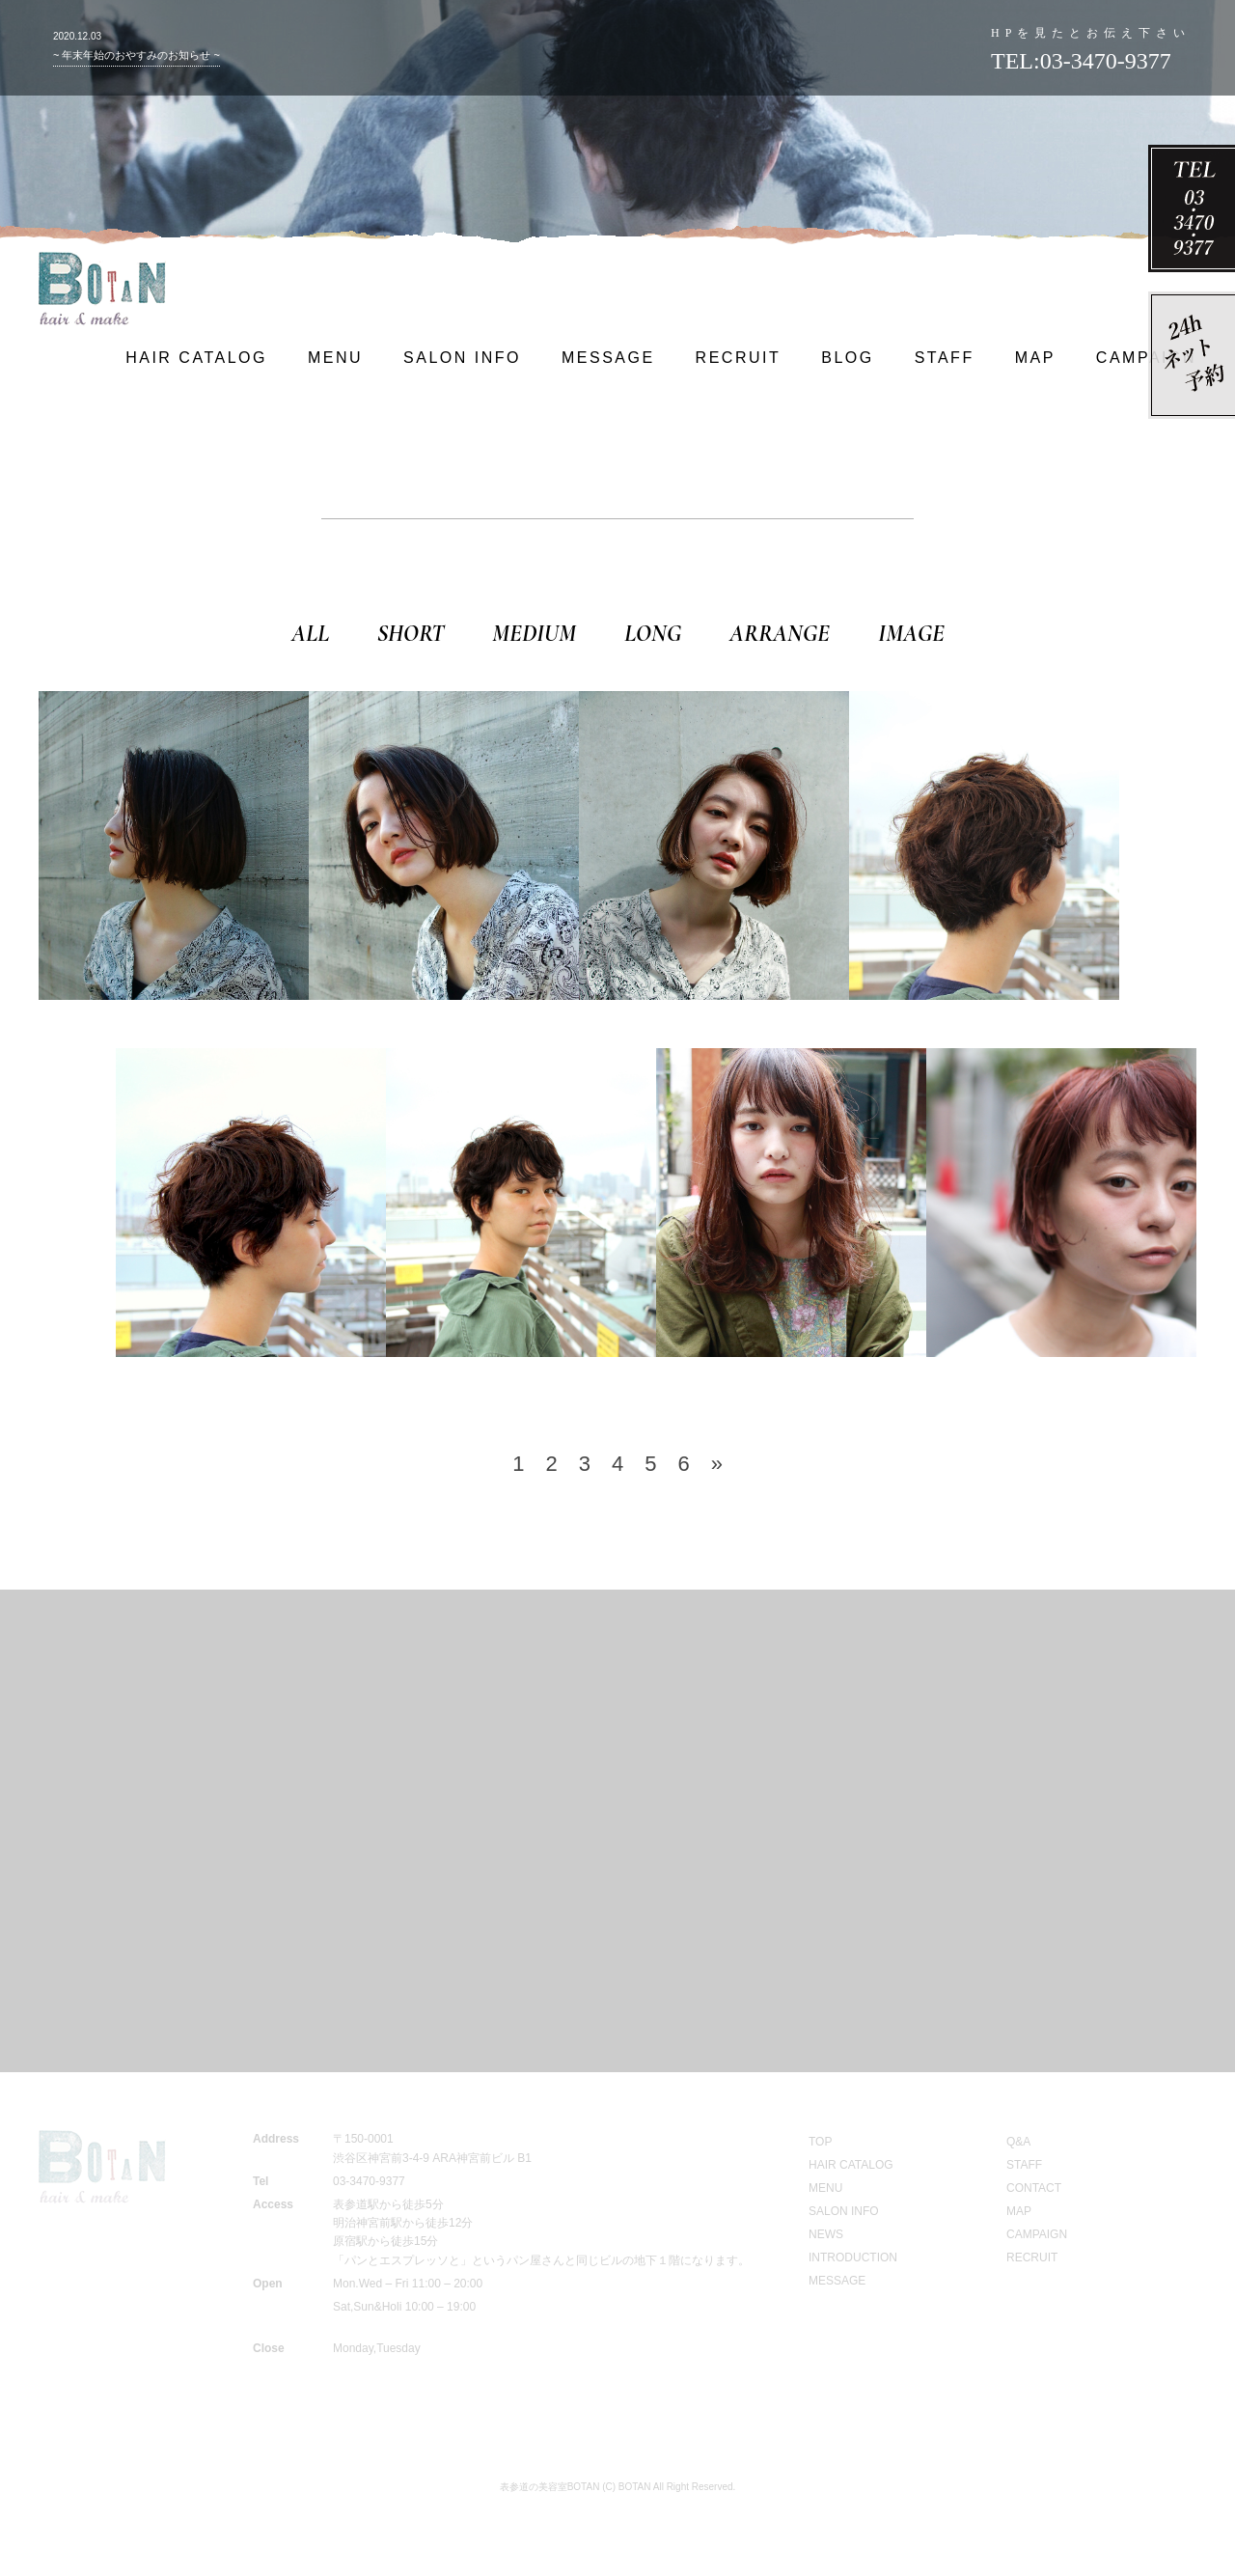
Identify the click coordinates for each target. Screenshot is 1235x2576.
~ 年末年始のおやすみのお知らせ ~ (136, 55)
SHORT (410, 634)
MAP (1035, 357)
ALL (310, 634)
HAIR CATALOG (196, 357)
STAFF (944, 357)
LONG (652, 634)
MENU (335, 357)
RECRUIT (739, 357)
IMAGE (911, 634)
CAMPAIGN (1146, 357)
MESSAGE (608, 357)
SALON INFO (462, 357)
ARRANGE (779, 634)
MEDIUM (534, 634)
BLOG (847, 357)
